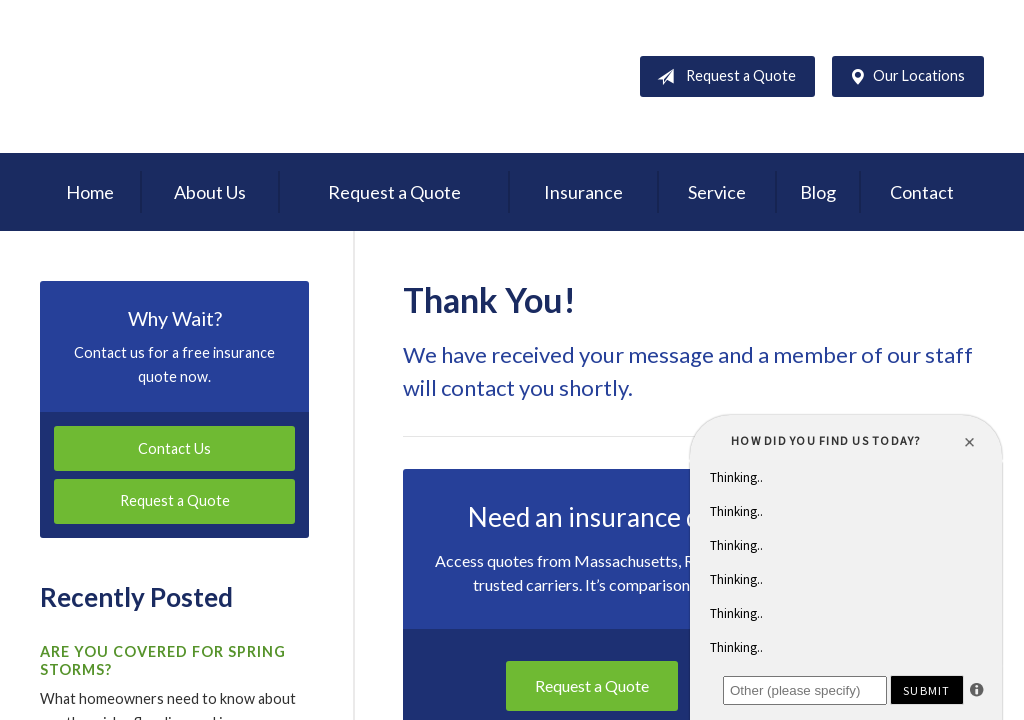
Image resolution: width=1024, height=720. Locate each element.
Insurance (583, 192)
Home (90, 192)
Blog (818, 192)
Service (717, 192)
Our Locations (903, 77)
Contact (922, 192)
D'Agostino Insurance (165, 76)
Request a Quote (722, 77)
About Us (210, 192)
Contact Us (174, 448)
